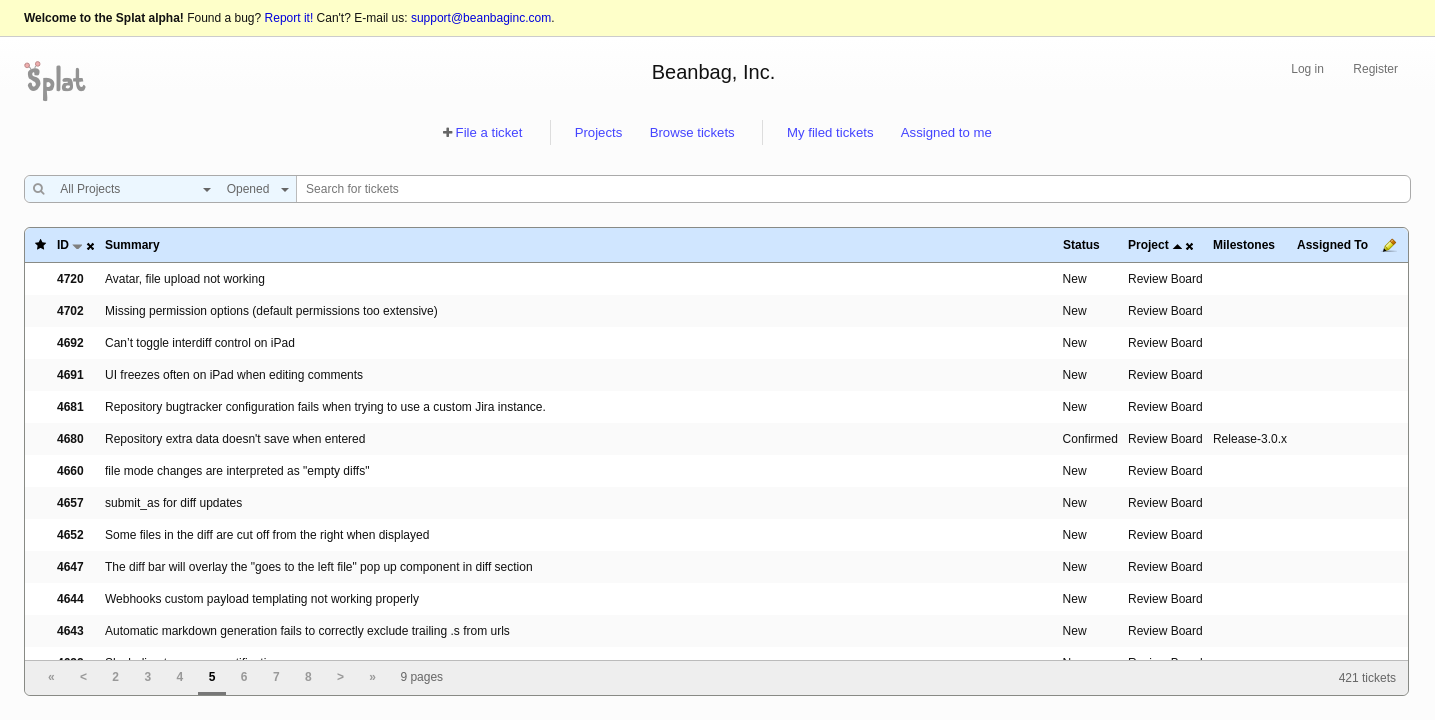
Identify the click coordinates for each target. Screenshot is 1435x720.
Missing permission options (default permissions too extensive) (271, 311)
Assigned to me (946, 132)
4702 (70, 311)
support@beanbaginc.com (481, 18)
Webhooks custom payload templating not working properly (262, 599)
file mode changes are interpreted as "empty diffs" (237, 471)
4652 (70, 535)
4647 (70, 567)
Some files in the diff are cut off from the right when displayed (267, 535)
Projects (599, 132)
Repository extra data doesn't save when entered (235, 439)
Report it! (289, 18)
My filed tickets (830, 132)
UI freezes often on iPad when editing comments (234, 375)
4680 (70, 439)
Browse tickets (692, 132)
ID (63, 245)
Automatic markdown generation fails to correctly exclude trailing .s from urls (307, 631)
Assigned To (1332, 245)
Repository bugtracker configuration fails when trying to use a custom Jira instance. (325, 407)
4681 (70, 407)
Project (1148, 245)
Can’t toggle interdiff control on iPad (200, 343)
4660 (70, 471)
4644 (70, 599)
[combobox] (130, 189)
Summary (132, 245)
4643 (70, 631)
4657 (70, 503)
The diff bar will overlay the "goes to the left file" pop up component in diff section (319, 567)
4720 (70, 279)
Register (1375, 69)
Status (1081, 245)
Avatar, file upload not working (185, 279)
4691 (70, 375)
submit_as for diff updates (173, 503)
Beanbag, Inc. (713, 72)
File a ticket (489, 132)
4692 (70, 343)
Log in (1307, 69)
